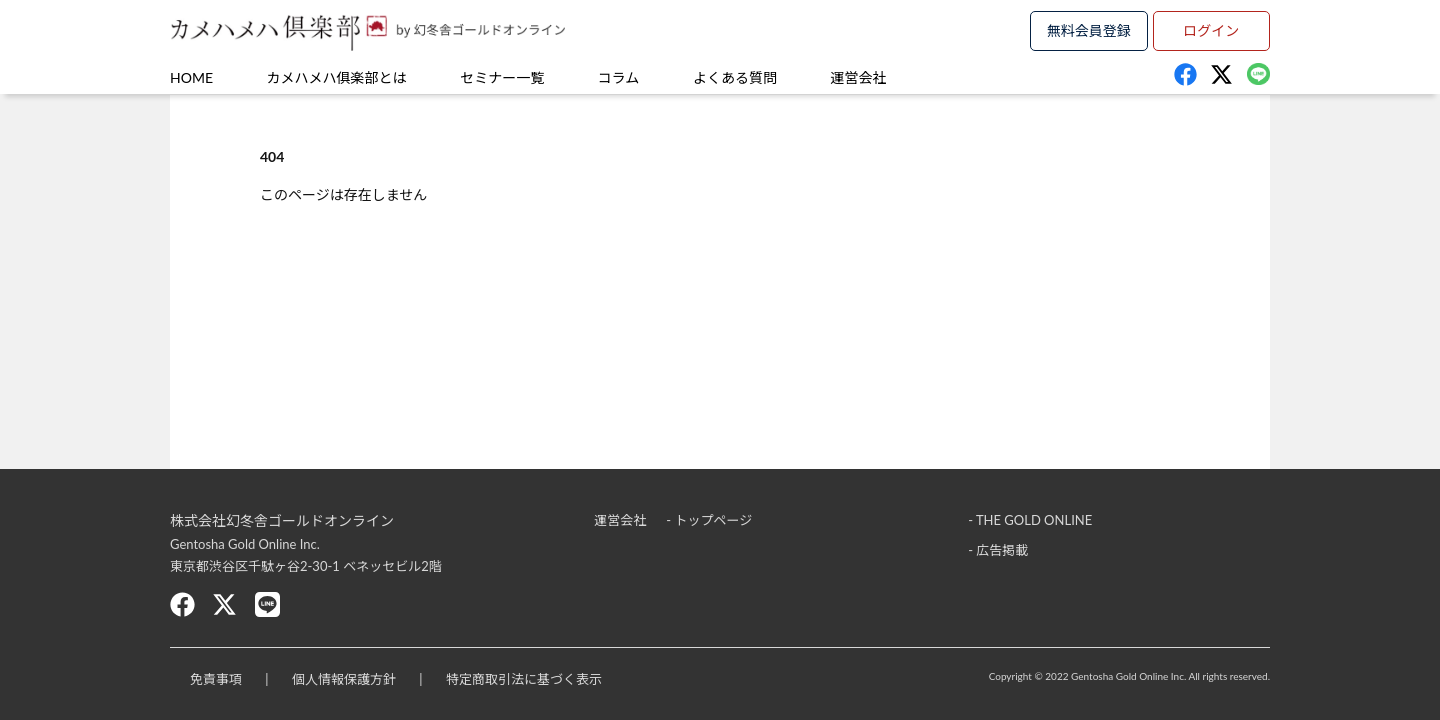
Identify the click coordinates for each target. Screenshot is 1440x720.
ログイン (1211, 30)
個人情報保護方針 (344, 679)
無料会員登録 (1089, 30)
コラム (619, 77)
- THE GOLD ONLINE (1030, 520)
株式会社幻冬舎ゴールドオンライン (282, 520)
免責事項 (216, 679)
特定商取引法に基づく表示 (524, 679)
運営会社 (859, 77)
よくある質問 (735, 77)
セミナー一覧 (502, 77)
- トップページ (709, 520)
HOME (191, 77)
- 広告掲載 (998, 550)
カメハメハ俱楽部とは (337, 77)
